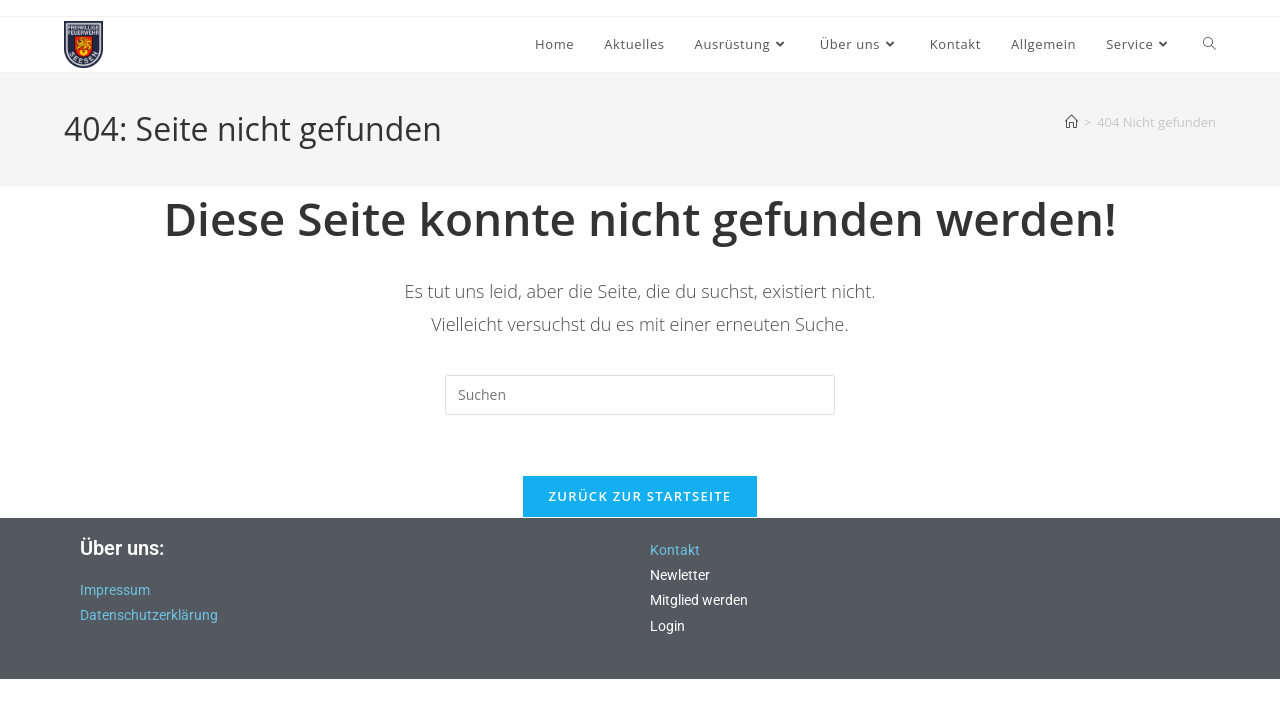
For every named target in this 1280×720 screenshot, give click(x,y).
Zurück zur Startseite (640, 496)
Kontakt (675, 550)
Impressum (115, 590)
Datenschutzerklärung (149, 615)
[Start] (1071, 122)
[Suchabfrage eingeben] (640, 395)
